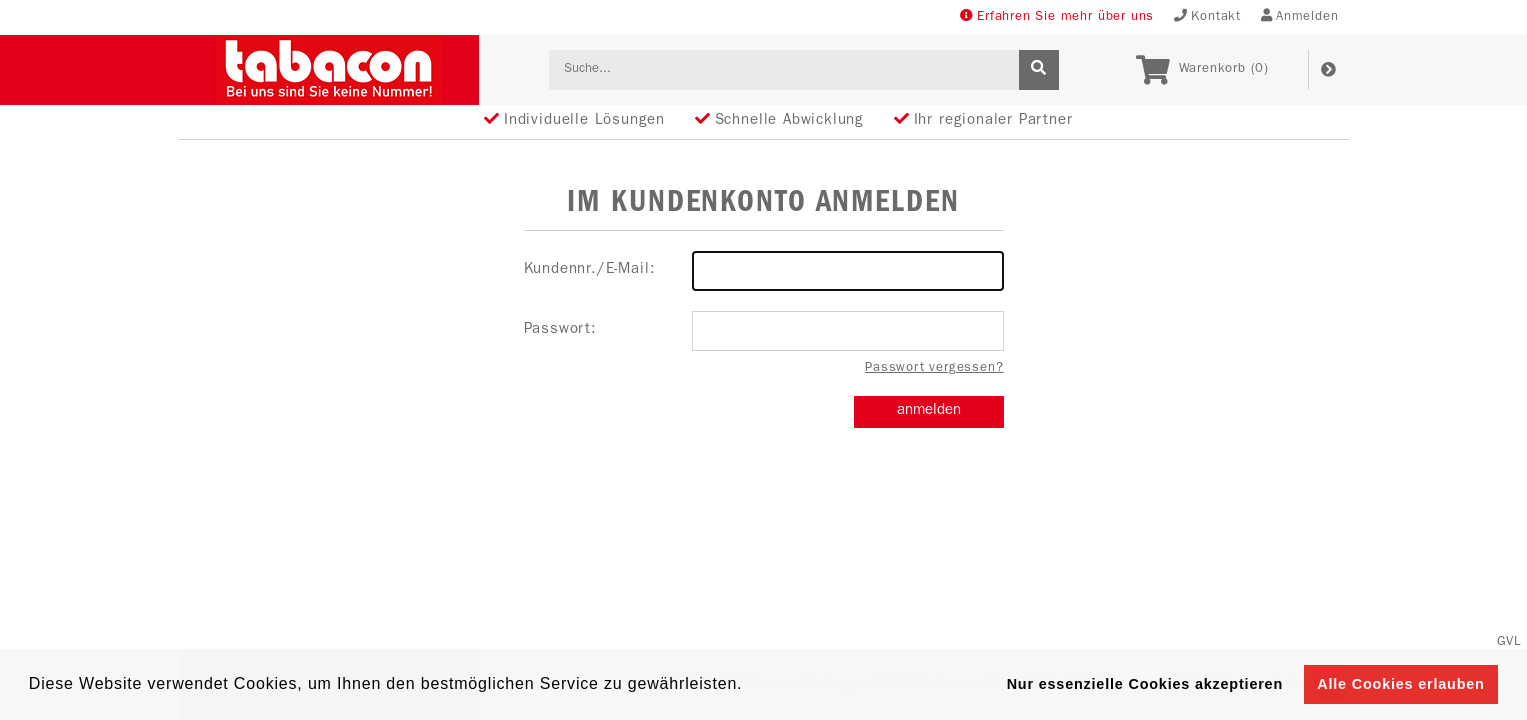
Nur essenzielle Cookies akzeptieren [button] (1145, 684)
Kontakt (1207, 16)
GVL (1509, 642)
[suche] (1039, 70)
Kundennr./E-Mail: (764, 271)
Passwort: (764, 331)
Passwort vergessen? (934, 368)
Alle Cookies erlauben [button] (1400, 684)
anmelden (929, 411)
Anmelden (1300, 16)
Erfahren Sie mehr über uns (1057, 16)
